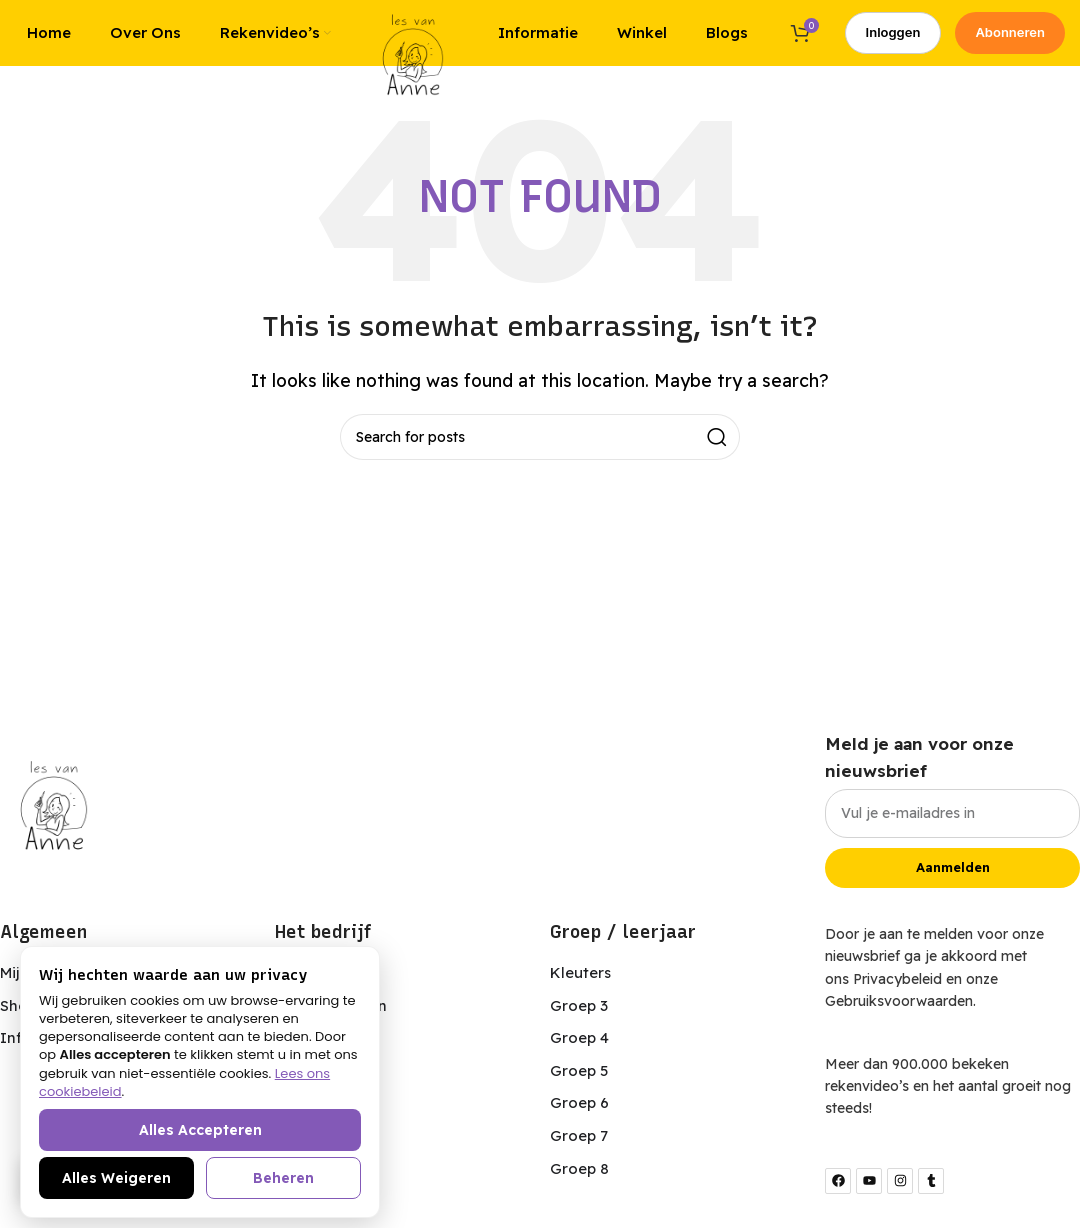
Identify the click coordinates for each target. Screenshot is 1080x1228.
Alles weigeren (116, 1178)
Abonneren (1010, 39)
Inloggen (893, 39)
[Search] (540, 452)
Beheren (283, 1178)
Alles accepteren (200, 1130)
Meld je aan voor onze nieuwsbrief (919, 771)
